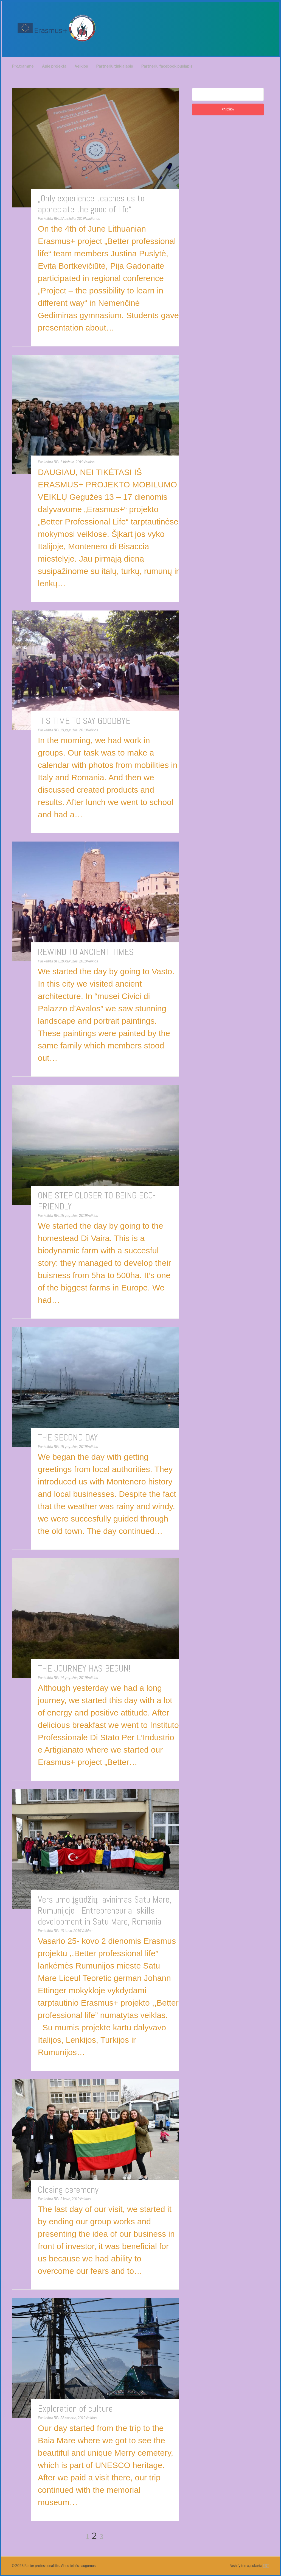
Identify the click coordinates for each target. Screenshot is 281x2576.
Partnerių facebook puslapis (166, 66)
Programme (23, 66)
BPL (57, 218)
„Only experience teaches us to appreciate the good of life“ (91, 204)
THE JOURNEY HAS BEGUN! (84, 1668)
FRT (266, 2566)
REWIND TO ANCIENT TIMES (86, 952)
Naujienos (92, 218)
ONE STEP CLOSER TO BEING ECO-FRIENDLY (97, 1201)
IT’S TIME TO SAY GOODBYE (84, 721)
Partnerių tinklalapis (114, 66)
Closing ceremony (68, 2189)
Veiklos (81, 66)
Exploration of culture (75, 2408)
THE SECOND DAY (68, 1437)
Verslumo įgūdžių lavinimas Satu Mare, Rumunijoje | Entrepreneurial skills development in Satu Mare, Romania (105, 1910)
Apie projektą (54, 66)
